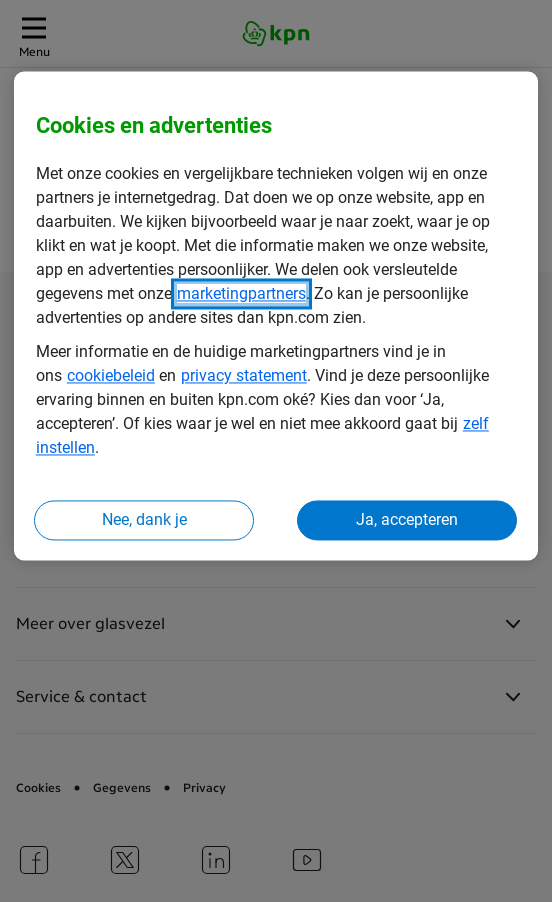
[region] (276, 316)
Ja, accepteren (407, 520)
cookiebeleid (111, 376)
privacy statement (244, 376)
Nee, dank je (144, 520)
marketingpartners (241, 294)
